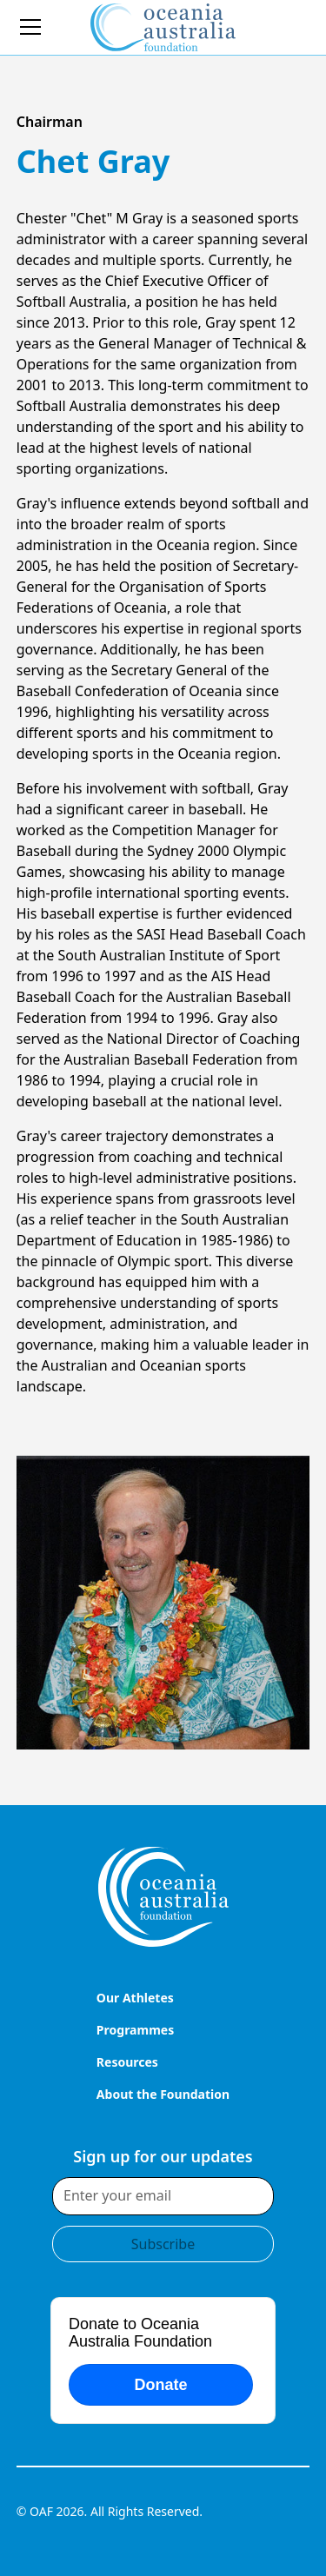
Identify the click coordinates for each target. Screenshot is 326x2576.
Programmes (135, 2030)
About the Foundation (163, 2094)
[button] (43, 27)
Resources (127, 2062)
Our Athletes (135, 1997)
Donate (160, 2384)
